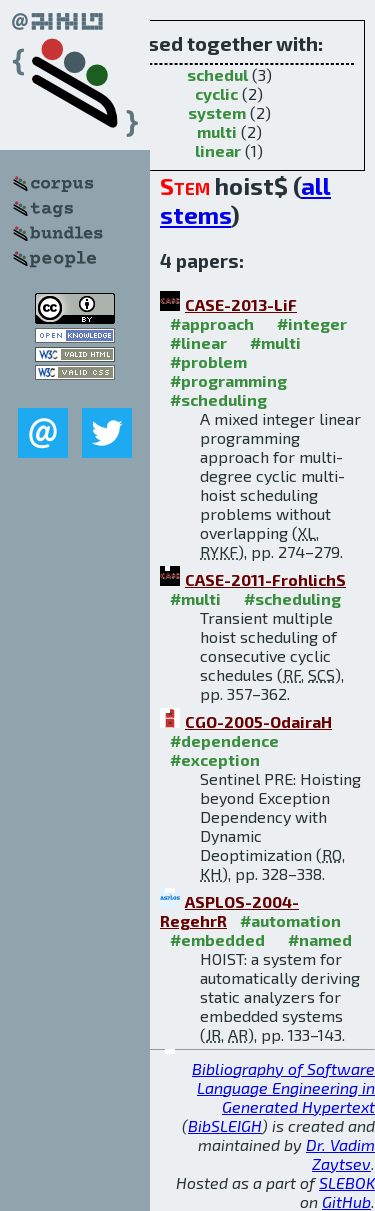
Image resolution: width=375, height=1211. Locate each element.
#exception (215, 759)
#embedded (217, 939)
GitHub (346, 1201)
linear (218, 150)
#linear (198, 342)
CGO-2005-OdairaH (258, 721)
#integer (312, 323)
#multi (275, 342)
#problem (208, 361)
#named (320, 939)
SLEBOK (347, 1182)
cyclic (216, 93)
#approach (212, 323)
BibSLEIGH (225, 1125)
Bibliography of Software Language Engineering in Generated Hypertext (283, 1087)
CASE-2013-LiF (241, 304)
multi (217, 131)
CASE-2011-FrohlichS (265, 579)
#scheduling (218, 399)
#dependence (224, 740)
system (217, 112)
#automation (290, 920)
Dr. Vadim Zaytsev (340, 1154)
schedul (217, 74)
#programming (228, 380)
